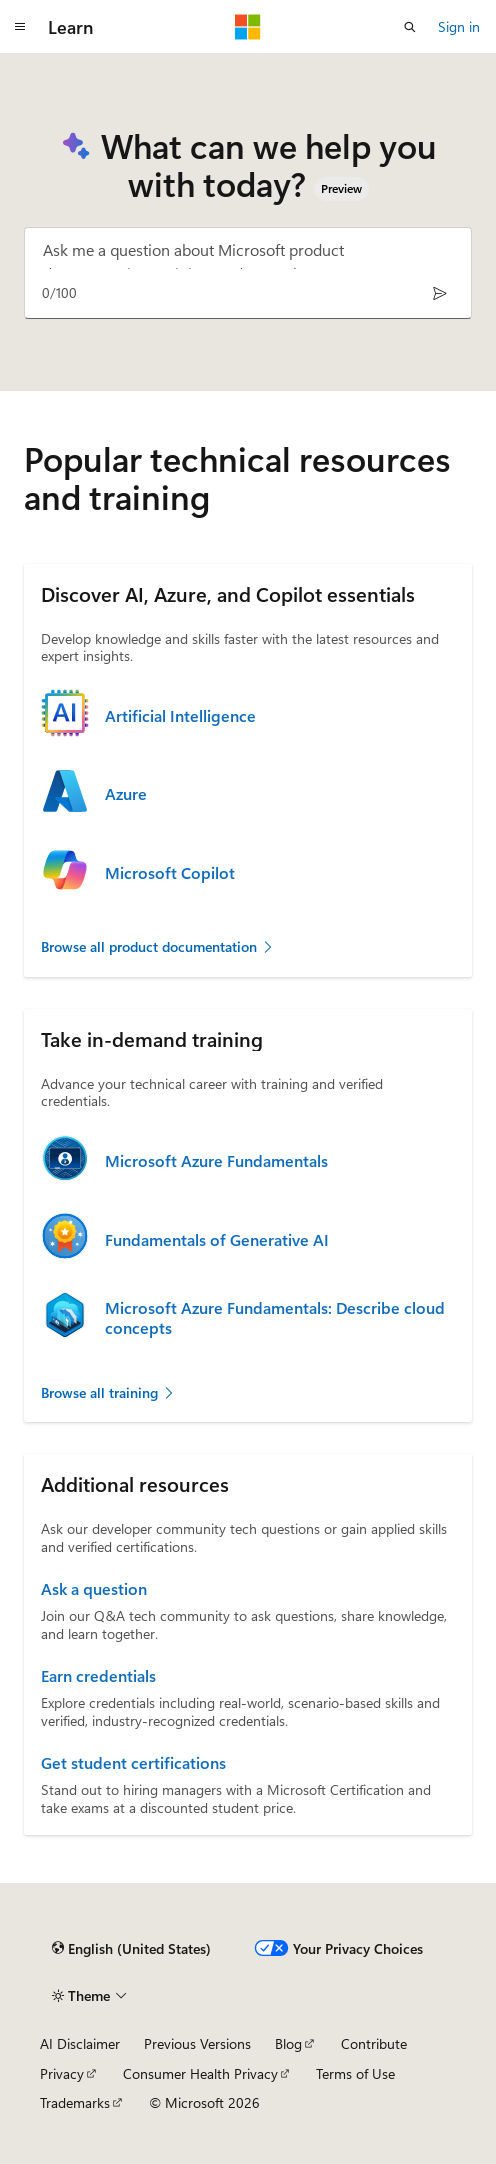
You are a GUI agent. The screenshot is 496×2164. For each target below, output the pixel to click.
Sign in (459, 26)
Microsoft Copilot (170, 873)
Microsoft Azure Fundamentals (216, 1161)
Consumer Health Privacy (200, 2073)
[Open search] (410, 27)
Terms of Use (355, 2073)
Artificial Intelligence (180, 716)
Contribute (374, 2043)
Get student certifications (133, 1763)
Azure (126, 794)
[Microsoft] (248, 27)
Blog (288, 2043)
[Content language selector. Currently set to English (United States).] (131, 1948)
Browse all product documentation (158, 946)
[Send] (439, 293)
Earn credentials (98, 1676)
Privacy (62, 2073)
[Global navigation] (20, 27)
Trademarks (75, 2102)
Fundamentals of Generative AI (217, 1240)
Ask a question (94, 1589)
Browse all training (108, 1392)
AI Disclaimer (80, 2043)
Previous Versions (197, 2043)
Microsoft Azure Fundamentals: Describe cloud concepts (275, 1318)
